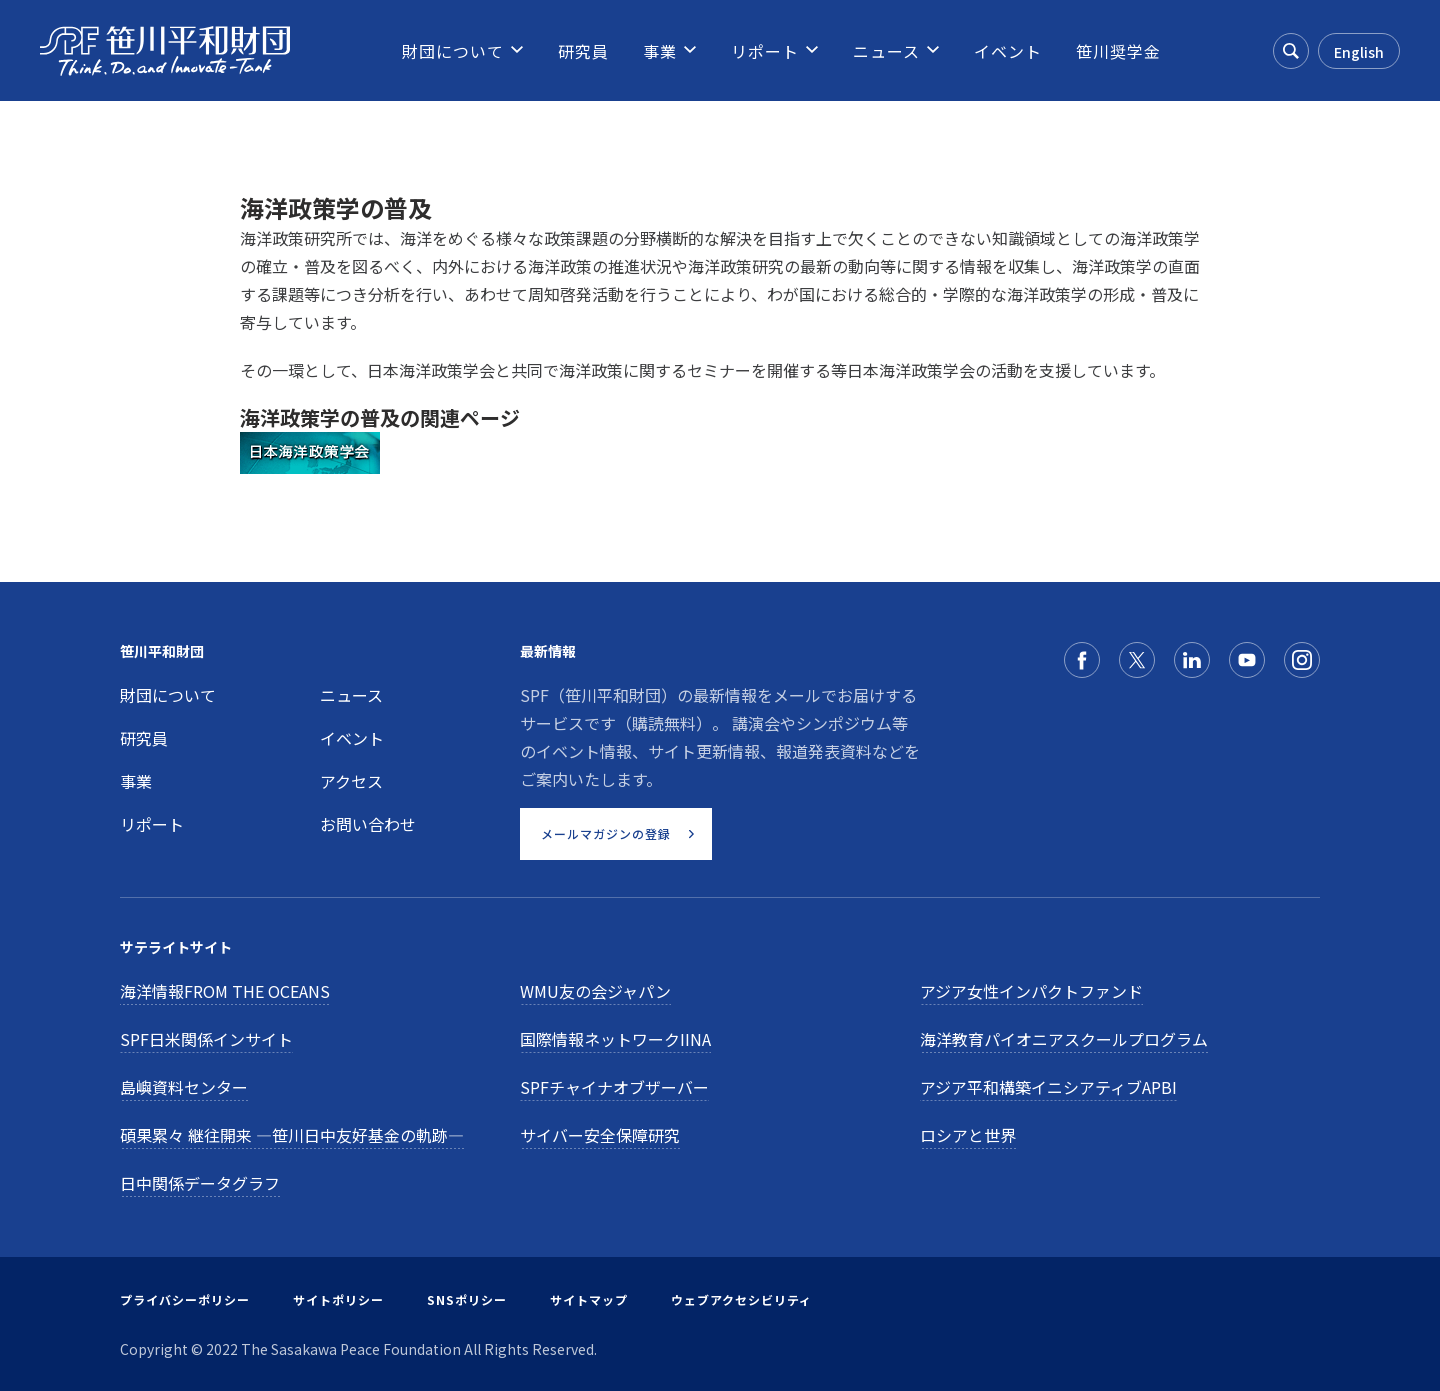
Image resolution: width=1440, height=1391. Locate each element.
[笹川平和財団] (165, 51)
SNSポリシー (467, 1299)
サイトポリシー (338, 1299)
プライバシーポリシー (185, 1299)
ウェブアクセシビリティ (741, 1299)
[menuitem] (453, 51)
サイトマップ (589, 1299)
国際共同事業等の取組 (320, 508)
